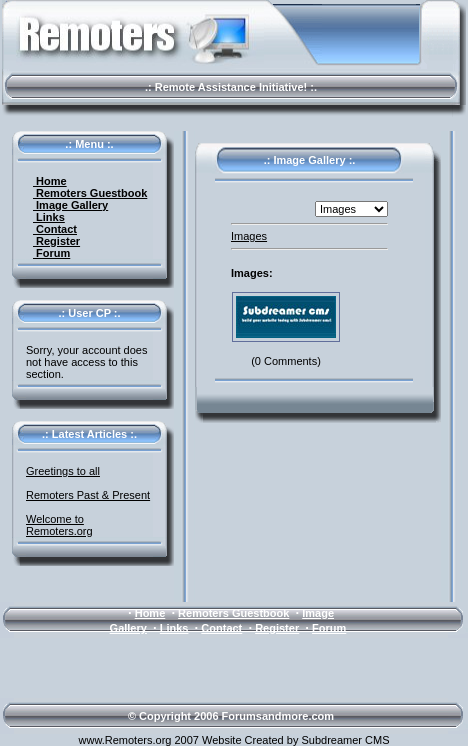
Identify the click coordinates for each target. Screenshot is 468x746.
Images (249, 236)
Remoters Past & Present (88, 495)
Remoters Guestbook (90, 193)
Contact (55, 229)
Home (50, 181)
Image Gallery (70, 205)
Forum (51, 253)
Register (56, 241)
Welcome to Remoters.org (59, 525)
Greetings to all (63, 471)
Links (49, 217)
